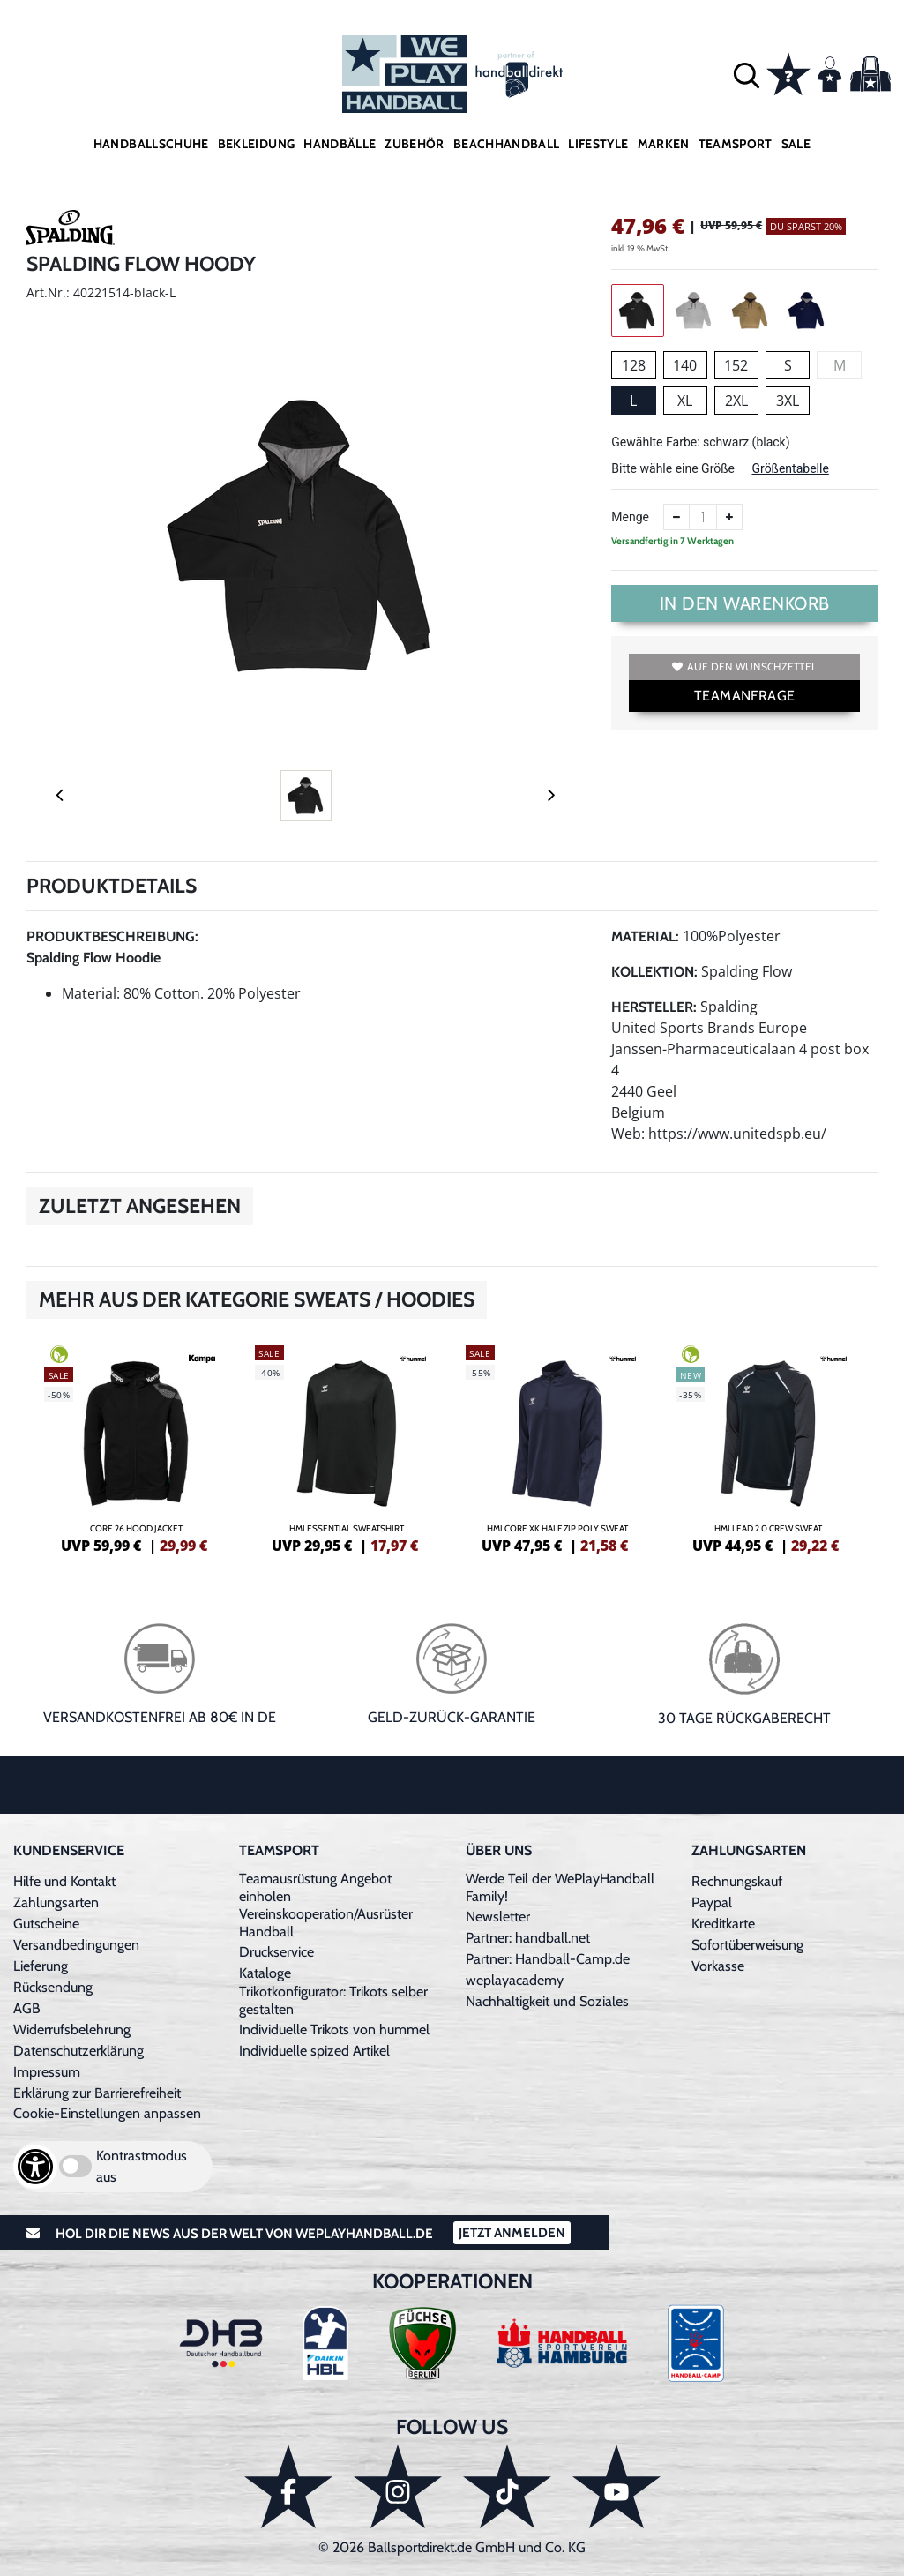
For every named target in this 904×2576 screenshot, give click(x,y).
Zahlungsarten (56, 1902)
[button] (746, 74)
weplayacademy (515, 1980)
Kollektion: (654, 971)
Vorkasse (717, 1966)
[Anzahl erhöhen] (729, 517)
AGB (27, 2008)
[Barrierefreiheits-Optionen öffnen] (35, 2167)
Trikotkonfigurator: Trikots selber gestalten (333, 2000)
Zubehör (414, 144)
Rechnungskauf (736, 1881)
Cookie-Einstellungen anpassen (107, 2113)
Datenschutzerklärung (78, 2050)
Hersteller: (654, 1007)
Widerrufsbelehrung (72, 2029)
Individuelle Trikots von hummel (334, 2029)
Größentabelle (789, 468)
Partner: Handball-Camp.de (548, 1959)
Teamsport (736, 144)
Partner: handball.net (528, 1937)
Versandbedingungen (76, 1944)
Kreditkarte (723, 1923)
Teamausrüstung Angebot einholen (315, 1887)
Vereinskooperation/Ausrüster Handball (326, 1923)
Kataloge (265, 1973)
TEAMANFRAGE (744, 695)
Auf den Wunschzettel (744, 666)
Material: (645, 936)
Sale (796, 144)
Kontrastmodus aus (141, 2166)
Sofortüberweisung (747, 1944)
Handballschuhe (151, 144)
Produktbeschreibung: (112, 936)
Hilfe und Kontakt (64, 1881)
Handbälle (339, 144)
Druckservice (276, 1951)
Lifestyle (598, 144)
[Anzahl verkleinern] (676, 517)
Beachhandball (506, 144)
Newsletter (498, 1916)
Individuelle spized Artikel (314, 2050)
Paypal (711, 1902)
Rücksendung (53, 1987)
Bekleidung (256, 144)
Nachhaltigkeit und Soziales (547, 2001)
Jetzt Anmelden (512, 2233)
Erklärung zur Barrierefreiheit (97, 2093)
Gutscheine (46, 1923)
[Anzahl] (703, 517)
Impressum (46, 2071)
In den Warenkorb (745, 603)
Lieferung (40, 1966)
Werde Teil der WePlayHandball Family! (560, 1887)
